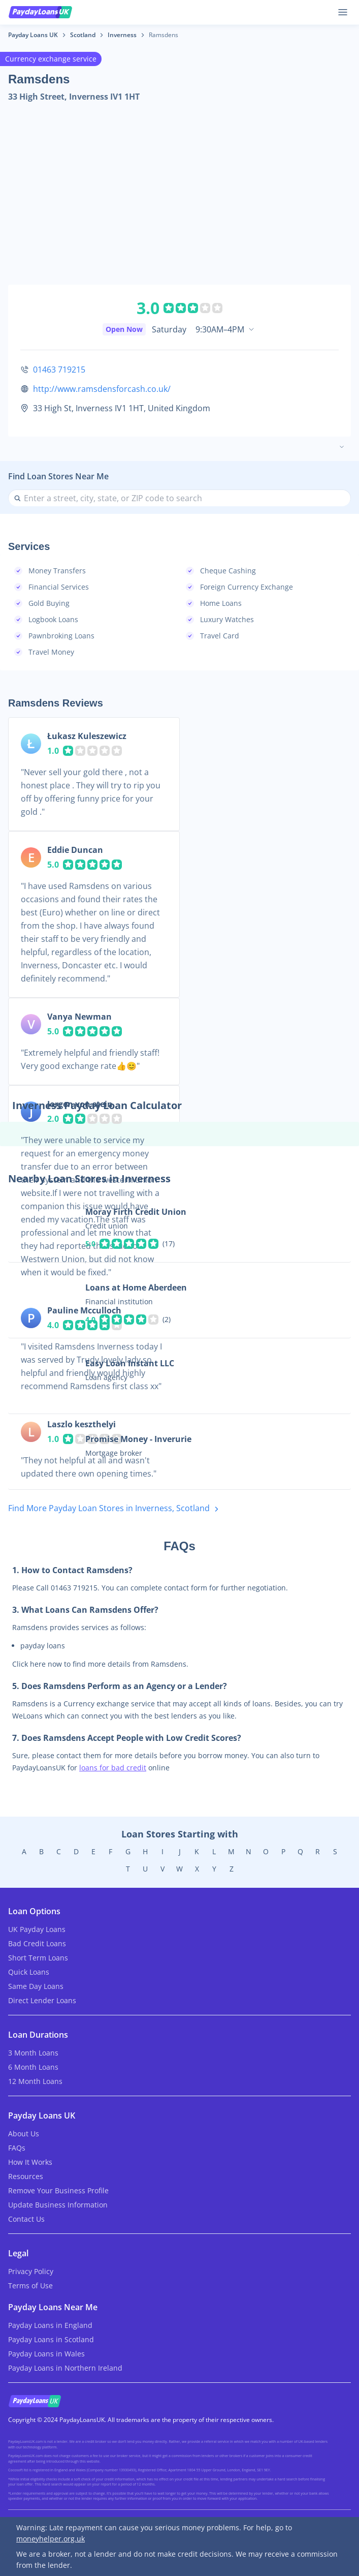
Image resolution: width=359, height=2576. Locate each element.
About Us (23, 2133)
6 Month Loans (33, 2067)
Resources (25, 2176)
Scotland (82, 34)
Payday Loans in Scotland (51, 2339)
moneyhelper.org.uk (50, 2538)
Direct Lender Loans (42, 2000)
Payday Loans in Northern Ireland (65, 2368)
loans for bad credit (112, 1767)
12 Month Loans (35, 2081)
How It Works (30, 2162)
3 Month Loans (33, 2053)
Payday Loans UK (33, 34)
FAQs (16, 2148)
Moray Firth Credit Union (135, 1211)
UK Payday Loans (37, 1929)
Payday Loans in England (50, 2325)
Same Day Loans (35, 1986)
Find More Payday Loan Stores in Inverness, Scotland (115, 1508)
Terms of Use (30, 2285)
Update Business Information (58, 2205)
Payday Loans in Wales (46, 2353)
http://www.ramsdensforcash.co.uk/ (102, 388)
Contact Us (26, 2219)
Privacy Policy (30, 2271)
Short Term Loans (38, 1957)
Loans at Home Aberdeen (136, 1287)
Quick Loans (28, 1972)
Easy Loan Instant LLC (129, 1363)
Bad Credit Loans (37, 1943)
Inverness (122, 34)
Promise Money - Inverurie (138, 1439)
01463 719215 (59, 369)
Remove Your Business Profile (58, 2190)
